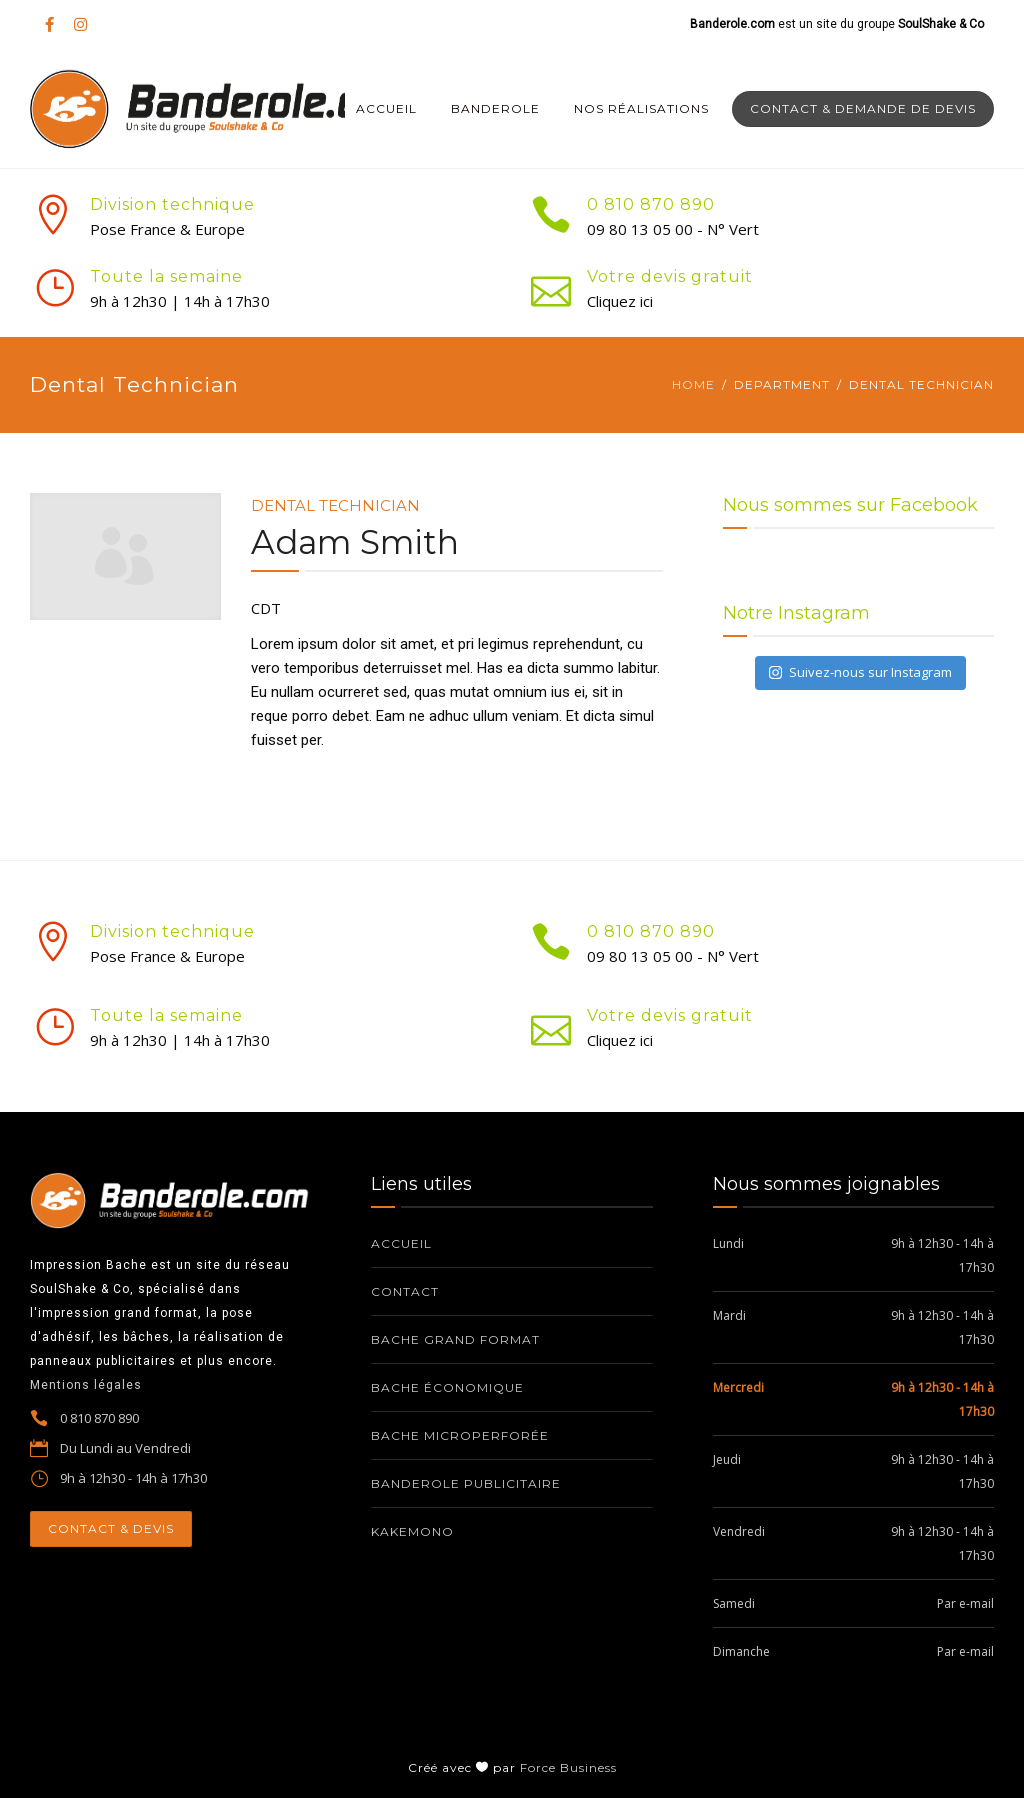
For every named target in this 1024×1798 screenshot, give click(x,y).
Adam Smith (355, 542)
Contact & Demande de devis (863, 108)
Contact (405, 1291)
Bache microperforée (460, 1435)
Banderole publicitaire (466, 1483)
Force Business (568, 1767)
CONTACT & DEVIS (111, 1528)
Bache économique (447, 1387)
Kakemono (412, 1531)
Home (693, 384)
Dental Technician (335, 505)
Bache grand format (455, 1339)
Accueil (386, 108)
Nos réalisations (641, 108)
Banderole (495, 108)
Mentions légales (86, 1385)
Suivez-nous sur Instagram (860, 672)
